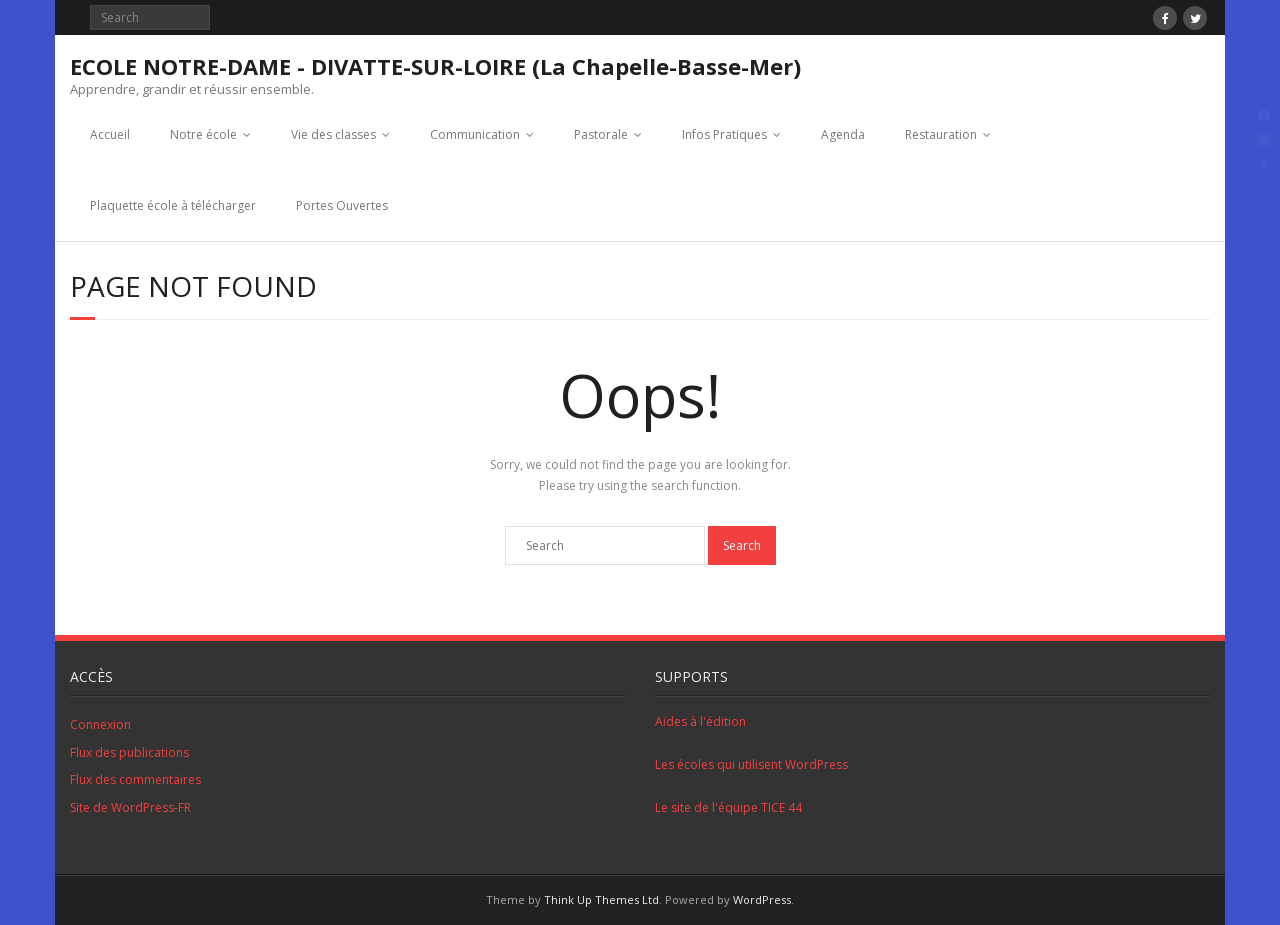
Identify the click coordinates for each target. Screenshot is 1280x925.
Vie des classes (333, 134)
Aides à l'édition (700, 721)
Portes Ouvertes (342, 205)
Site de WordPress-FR (130, 807)
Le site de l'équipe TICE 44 (728, 807)
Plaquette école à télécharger (173, 205)
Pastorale (601, 134)
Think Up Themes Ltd (601, 899)
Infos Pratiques (724, 134)
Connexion (100, 724)
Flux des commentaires (135, 779)
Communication (475, 134)
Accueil (110, 134)
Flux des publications (129, 752)
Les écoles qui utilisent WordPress (751, 764)
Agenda (843, 134)
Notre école (203, 134)
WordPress (762, 899)
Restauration (941, 134)
